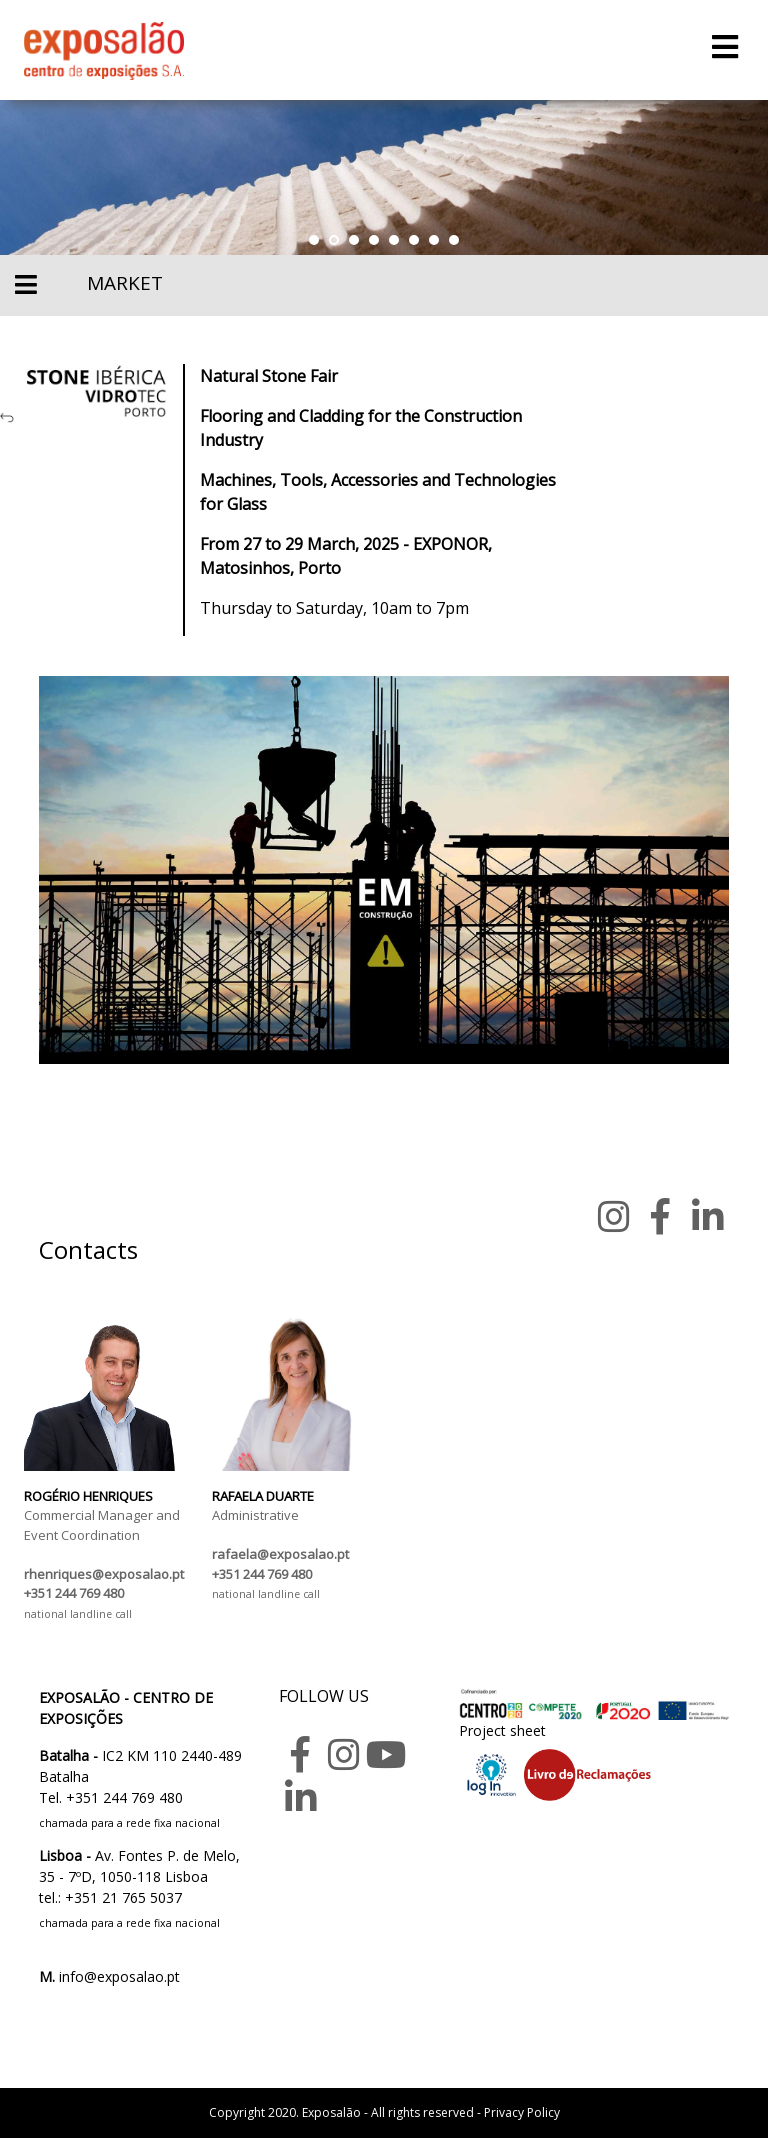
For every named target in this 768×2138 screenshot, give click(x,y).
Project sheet (502, 1730)
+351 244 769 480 (74, 1593)
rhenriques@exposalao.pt (104, 1574)
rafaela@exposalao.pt (280, 1554)
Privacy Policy (522, 2112)
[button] (314, 240)
